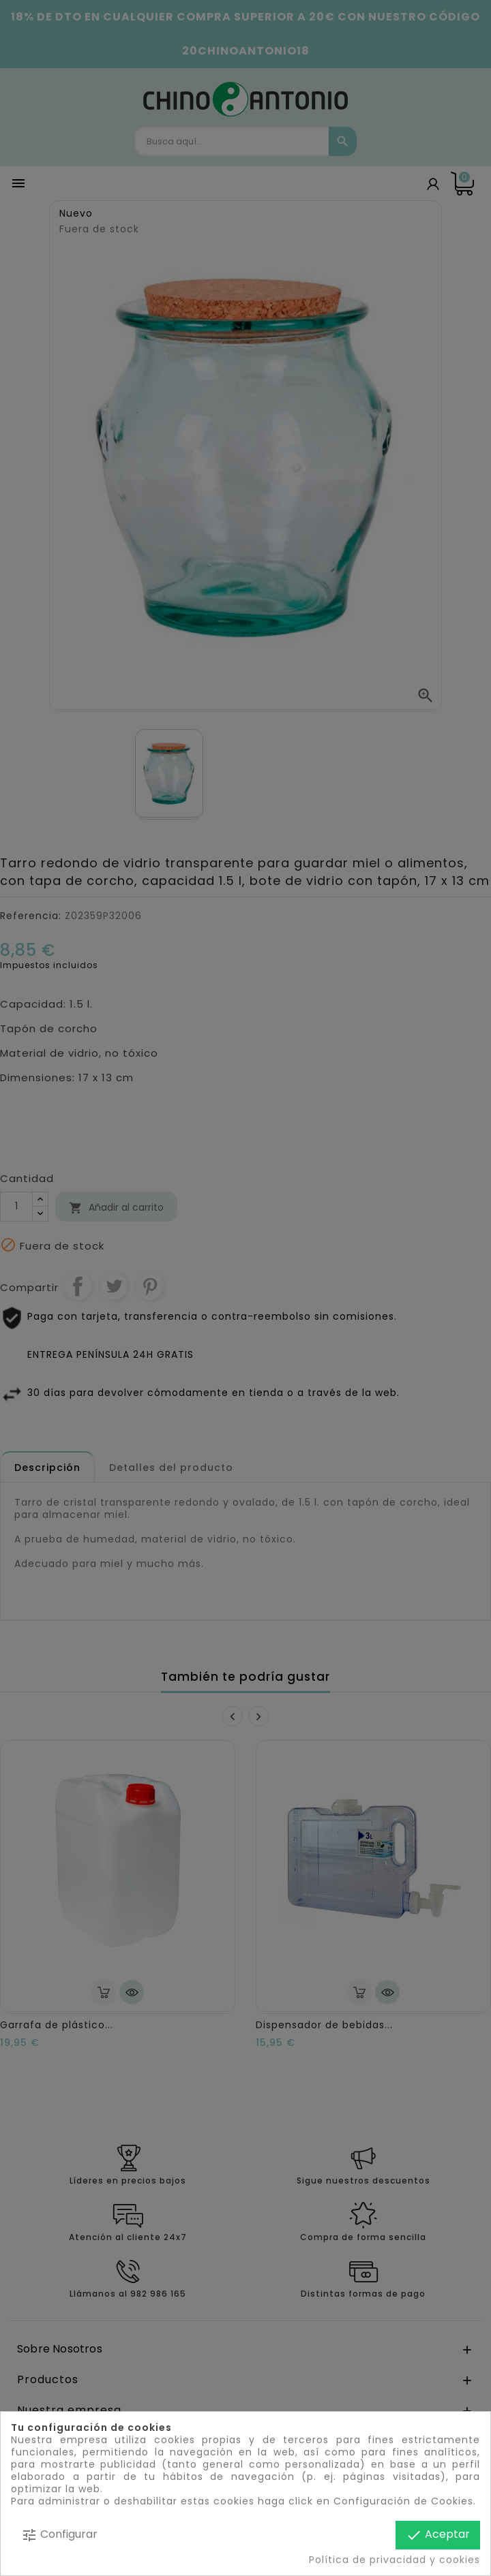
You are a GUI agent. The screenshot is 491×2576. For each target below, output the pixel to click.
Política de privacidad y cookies (394, 2560)
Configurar (59, 2534)
